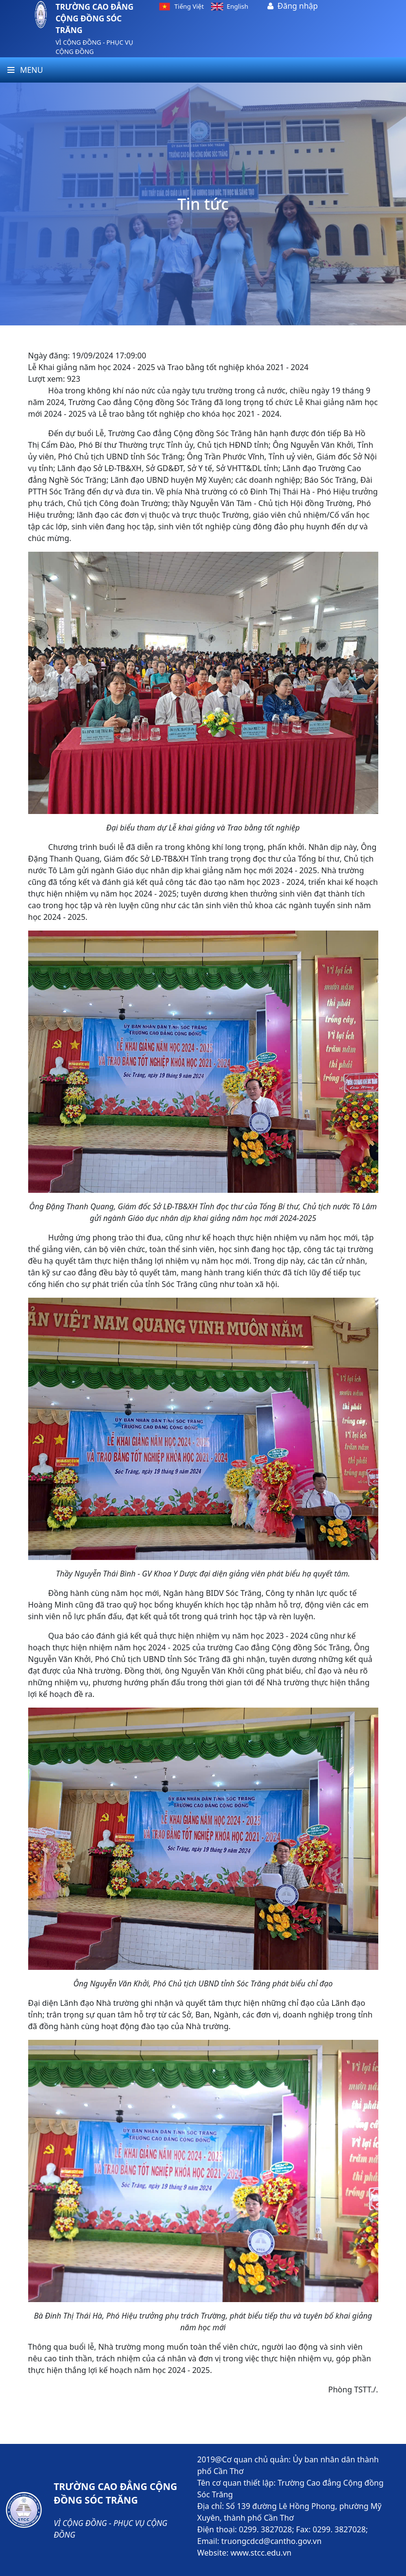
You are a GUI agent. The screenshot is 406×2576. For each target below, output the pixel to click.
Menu (25, 70)
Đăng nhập (298, 5)
